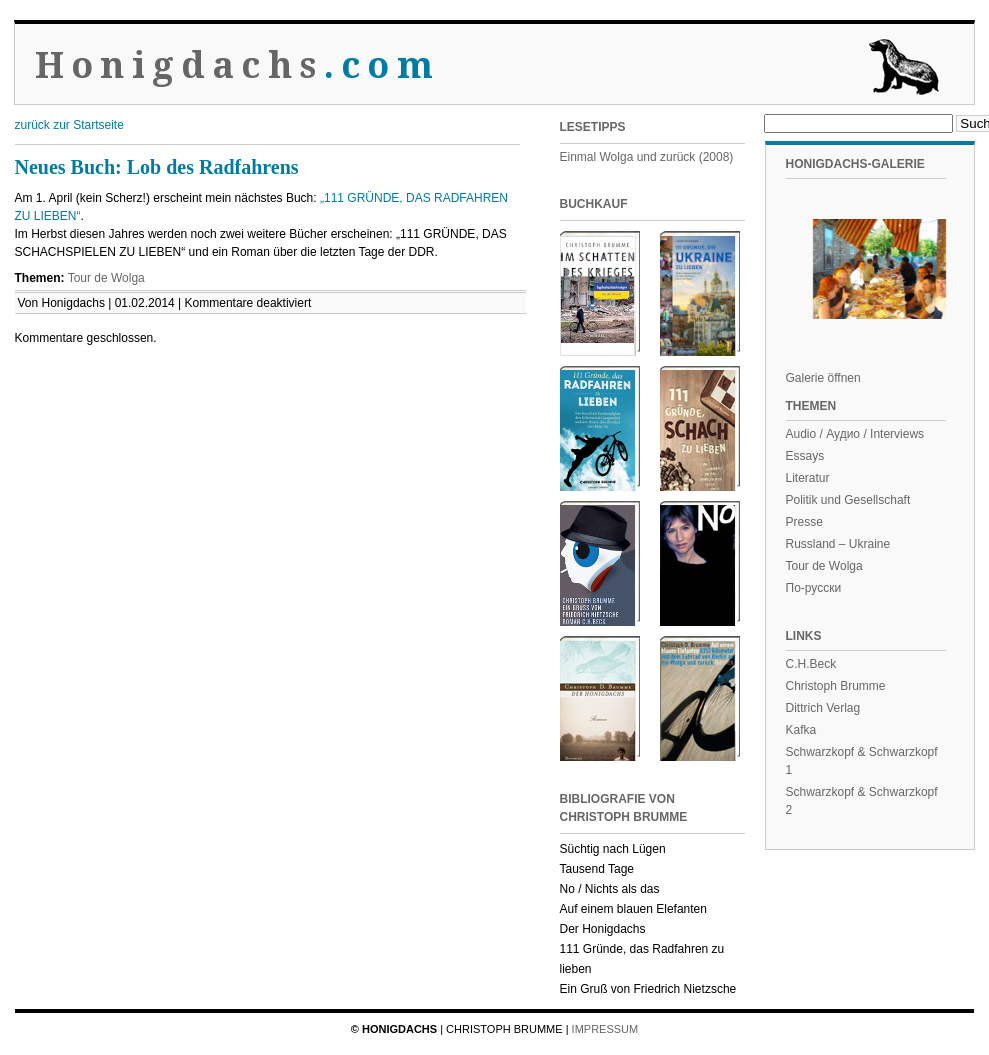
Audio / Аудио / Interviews (855, 434)
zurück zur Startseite (69, 125)
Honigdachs (237, 65)
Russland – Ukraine (838, 544)
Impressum (605, 1029)
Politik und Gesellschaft (848, 500)
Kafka (801, 730)
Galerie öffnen (823, 378)
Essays (805, 456)
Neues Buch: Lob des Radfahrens (157, 167)
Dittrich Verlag (823, 708)
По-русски (814, 588)
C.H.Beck (811, 664)
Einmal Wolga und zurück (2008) (647, 157)
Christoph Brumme (836, 686)
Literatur (808, 478)
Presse (804, 522)
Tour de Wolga (106, 278)
